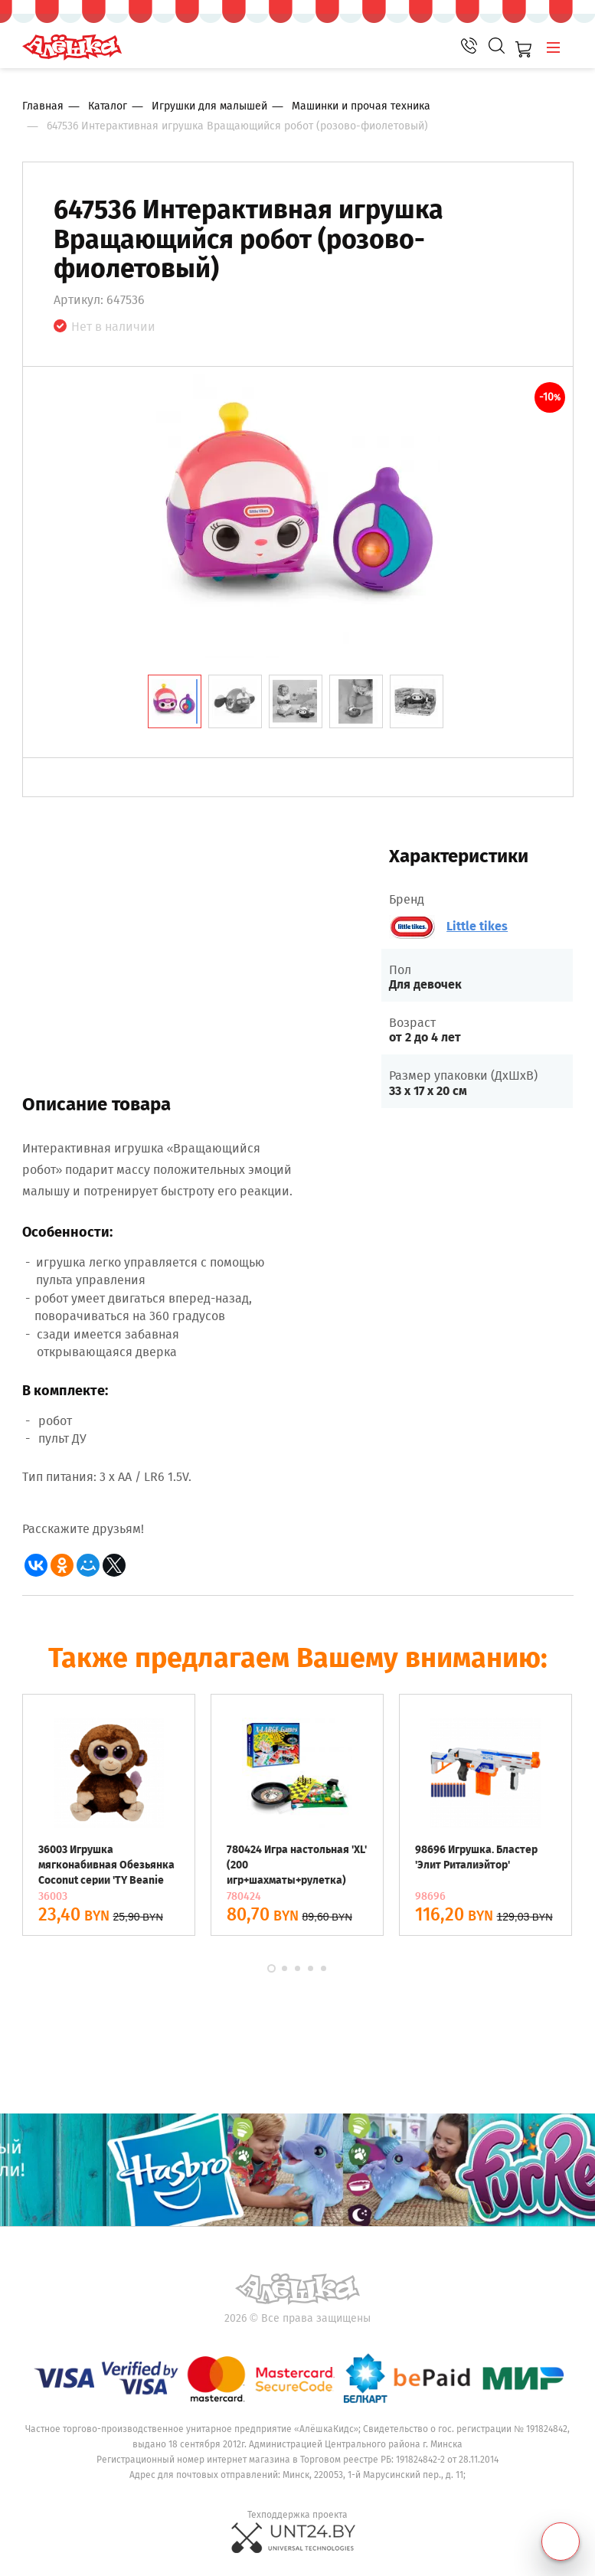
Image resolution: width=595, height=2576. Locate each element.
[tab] (175, 701)
